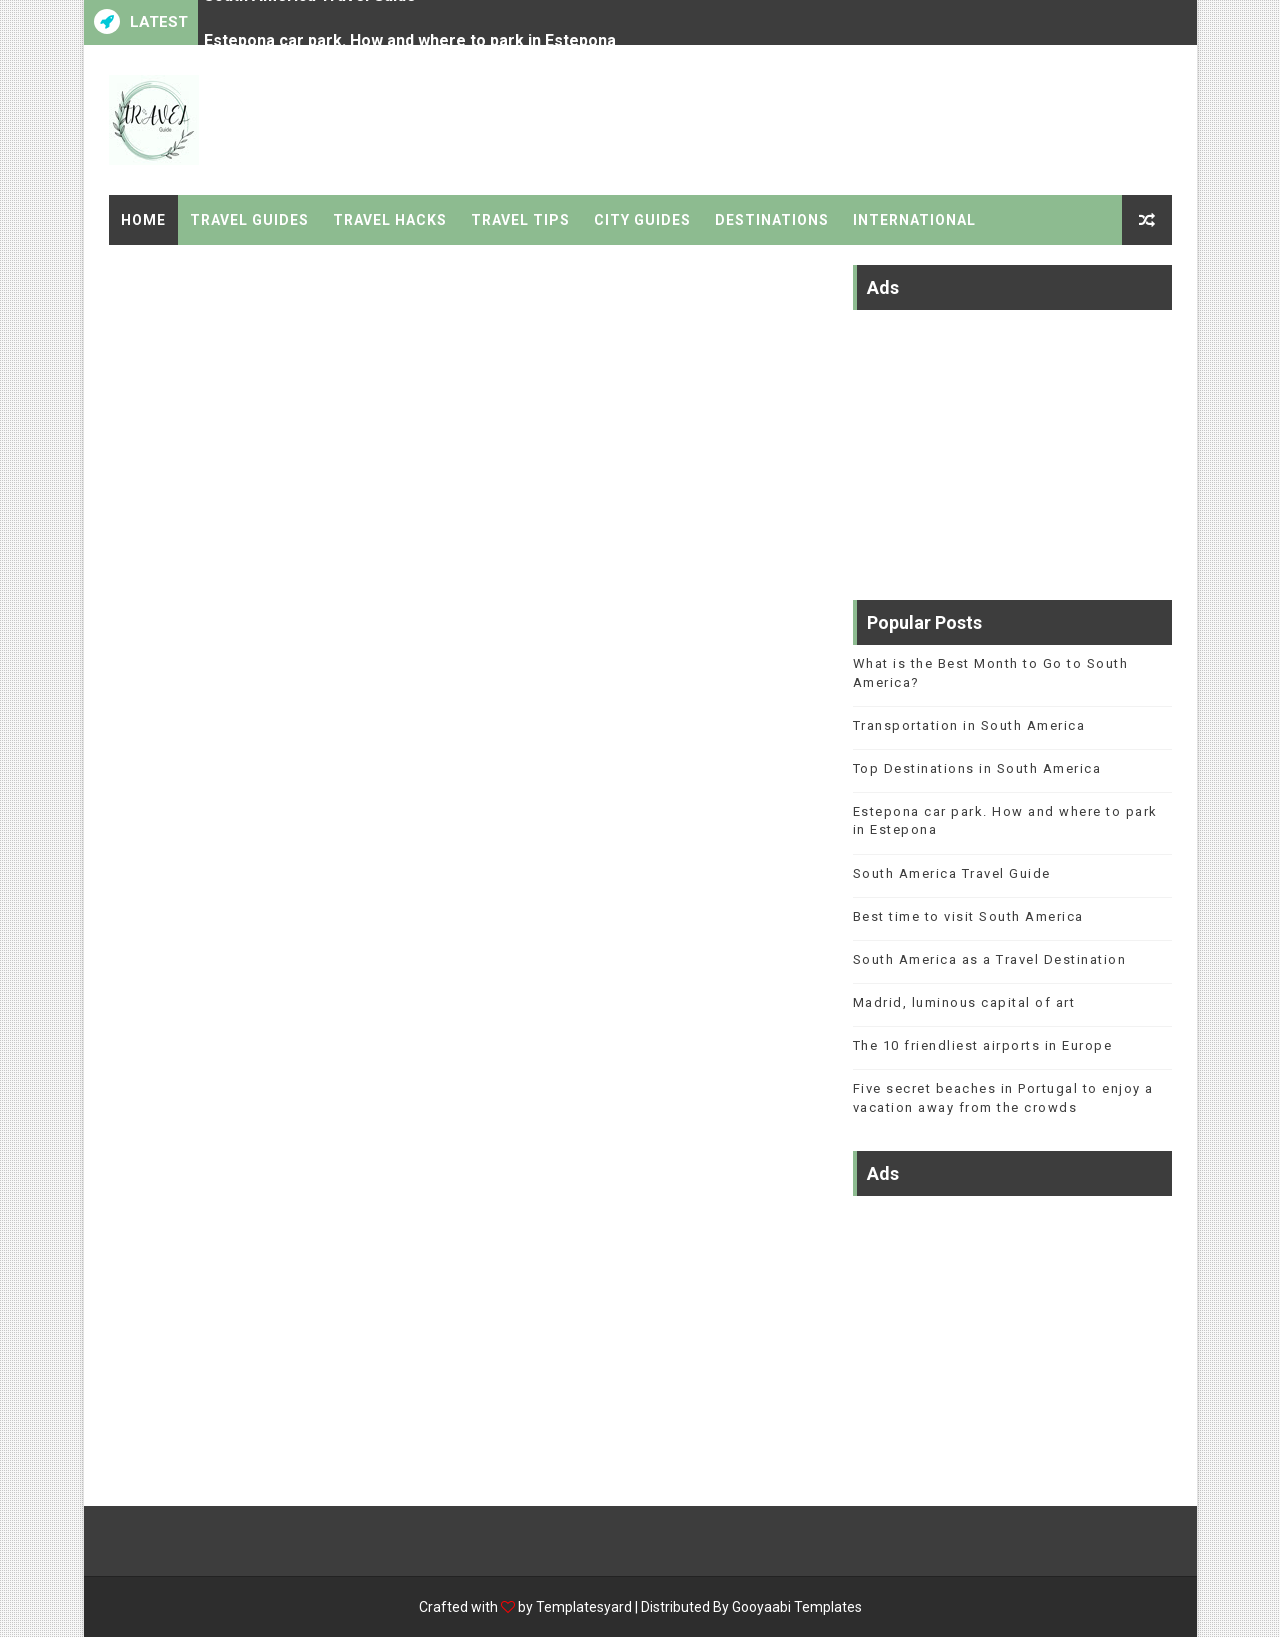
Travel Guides (249, 220)
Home (143, 220)
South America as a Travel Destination (990, 959)
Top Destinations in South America (977, 768)
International (914, 220)
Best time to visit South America (968, 916)
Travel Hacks (390, 220)
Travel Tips (520, 220)
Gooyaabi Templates (797, 1607)
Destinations (772, 220)
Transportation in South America (969, 725)
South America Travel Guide (310, 17)
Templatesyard (584, 1607)
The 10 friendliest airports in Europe (983, 1045)
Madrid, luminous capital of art (964, 1002)
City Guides (642, 220)
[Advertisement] (1012, 445)
